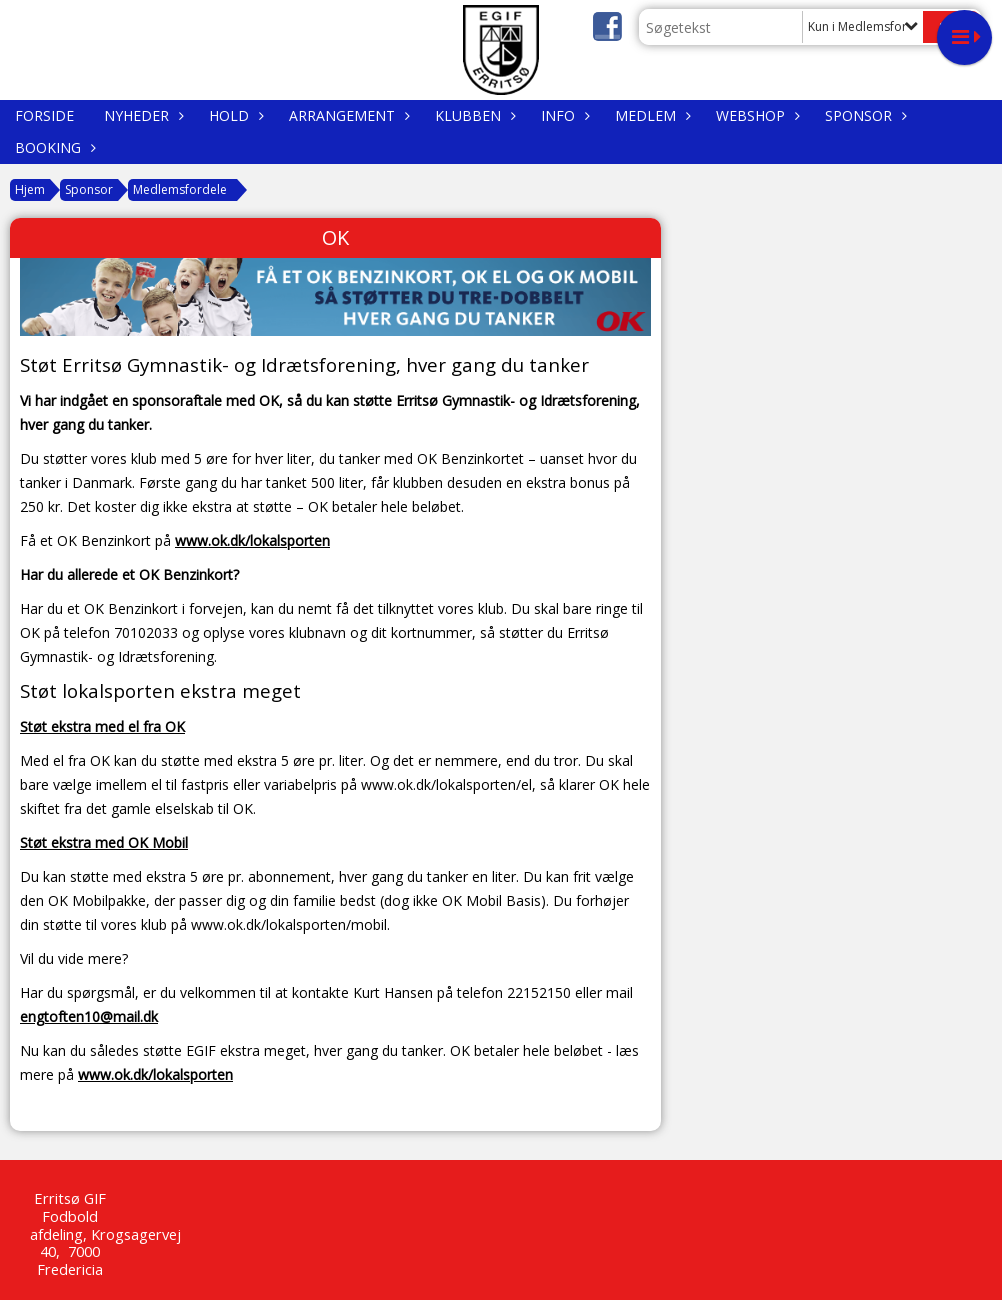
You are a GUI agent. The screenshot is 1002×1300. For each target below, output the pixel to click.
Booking (53, 147)
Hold (234, 115)
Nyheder (141, 115)
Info (563, 115)
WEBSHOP (755, 115)
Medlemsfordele (180, 189)
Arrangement (347, 115)
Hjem (30, 189)
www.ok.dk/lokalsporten (252, 540)
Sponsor (863, 115)
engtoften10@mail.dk (89, 1016)
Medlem (650, 115)
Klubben (473, 115)
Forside (44, 115)
